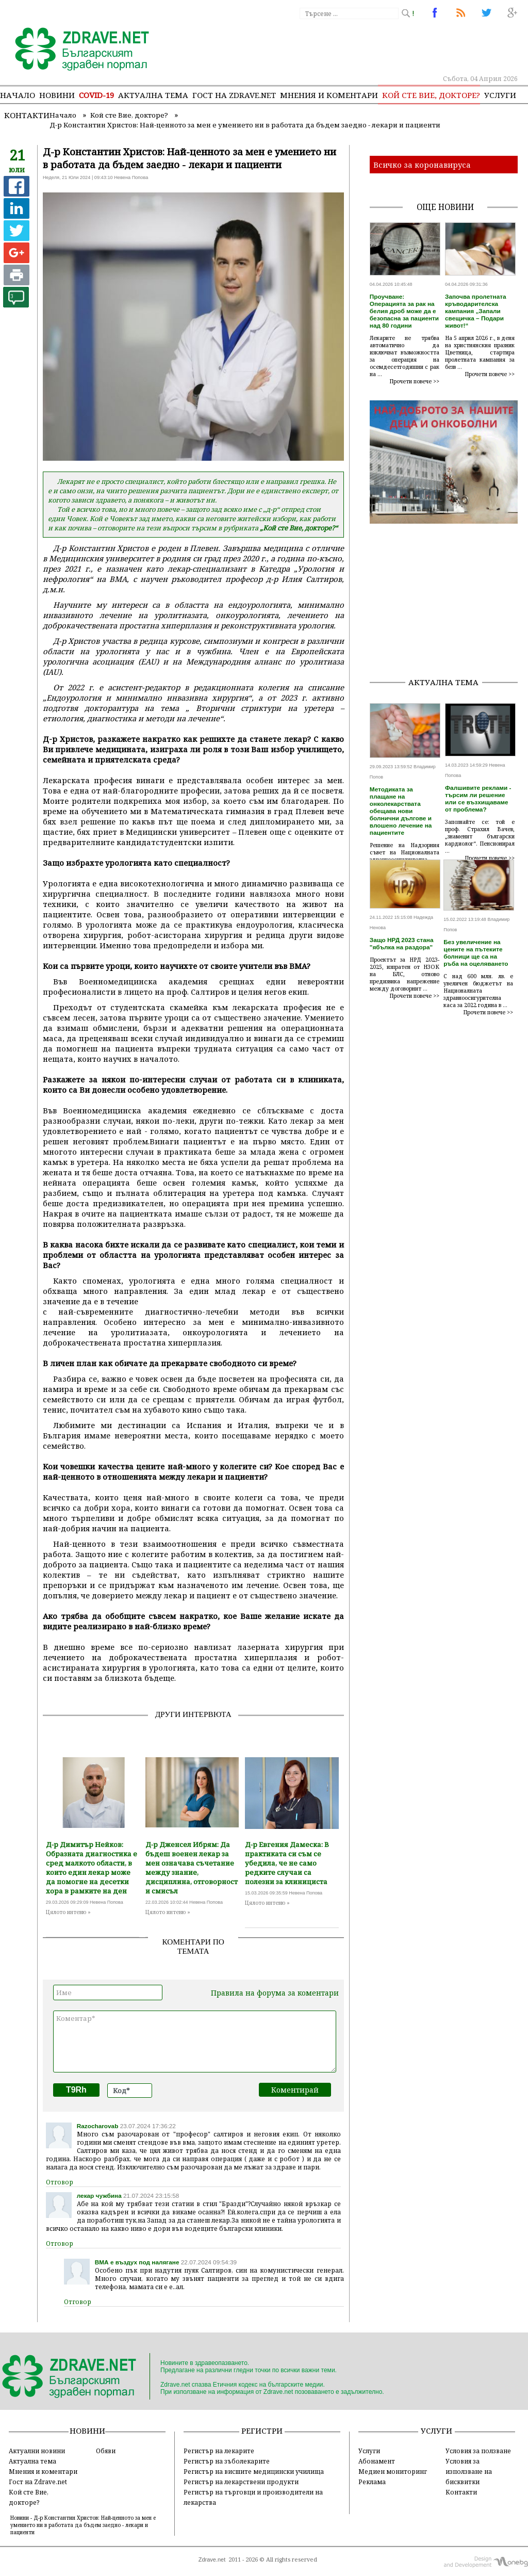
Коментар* (194, 2041)
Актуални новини (37, 2451)
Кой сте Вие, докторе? (431, 95)
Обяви (106, 2451)
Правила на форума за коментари (275, 1993)
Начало (17, 95)
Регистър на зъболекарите (227, 2461)
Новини (57, 95)
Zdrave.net (212, 2559)
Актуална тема (153, 95)
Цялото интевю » (68, 1912)
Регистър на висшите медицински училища (254, 2471)
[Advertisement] (449, 604)
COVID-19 (96, 95)
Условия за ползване (478, 2451)
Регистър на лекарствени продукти (241, 2481)
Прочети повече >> (414, 381)
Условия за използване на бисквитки (469, 2471)
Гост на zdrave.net (234, 95)
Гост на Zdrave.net (38, 2481)
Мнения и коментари (329, 95)
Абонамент (376, 2461)
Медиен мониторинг (392, 2471)
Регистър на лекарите (219, 2451)
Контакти (27, 115)
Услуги (500, 95)
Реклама (372, 2481)
